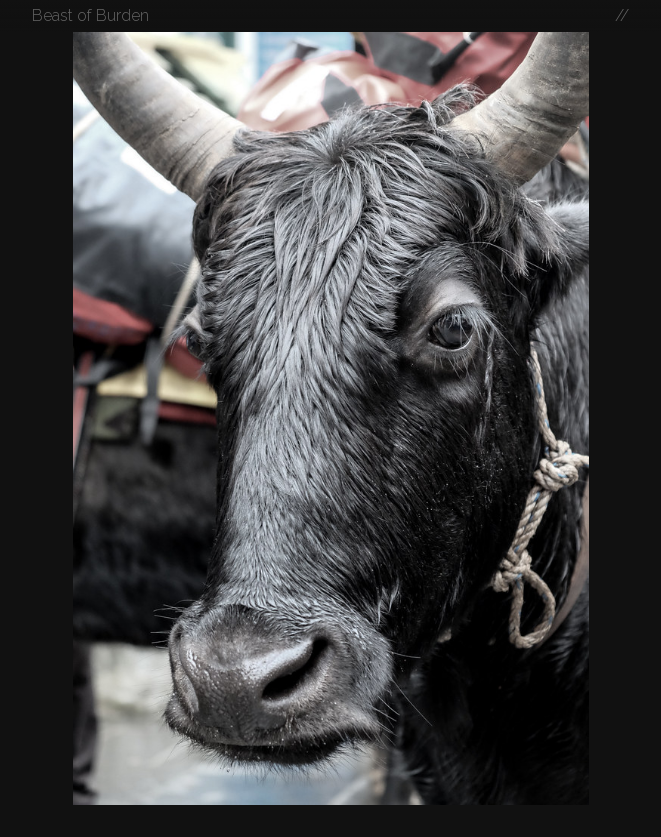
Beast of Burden (90, 15)
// (622, 15)
